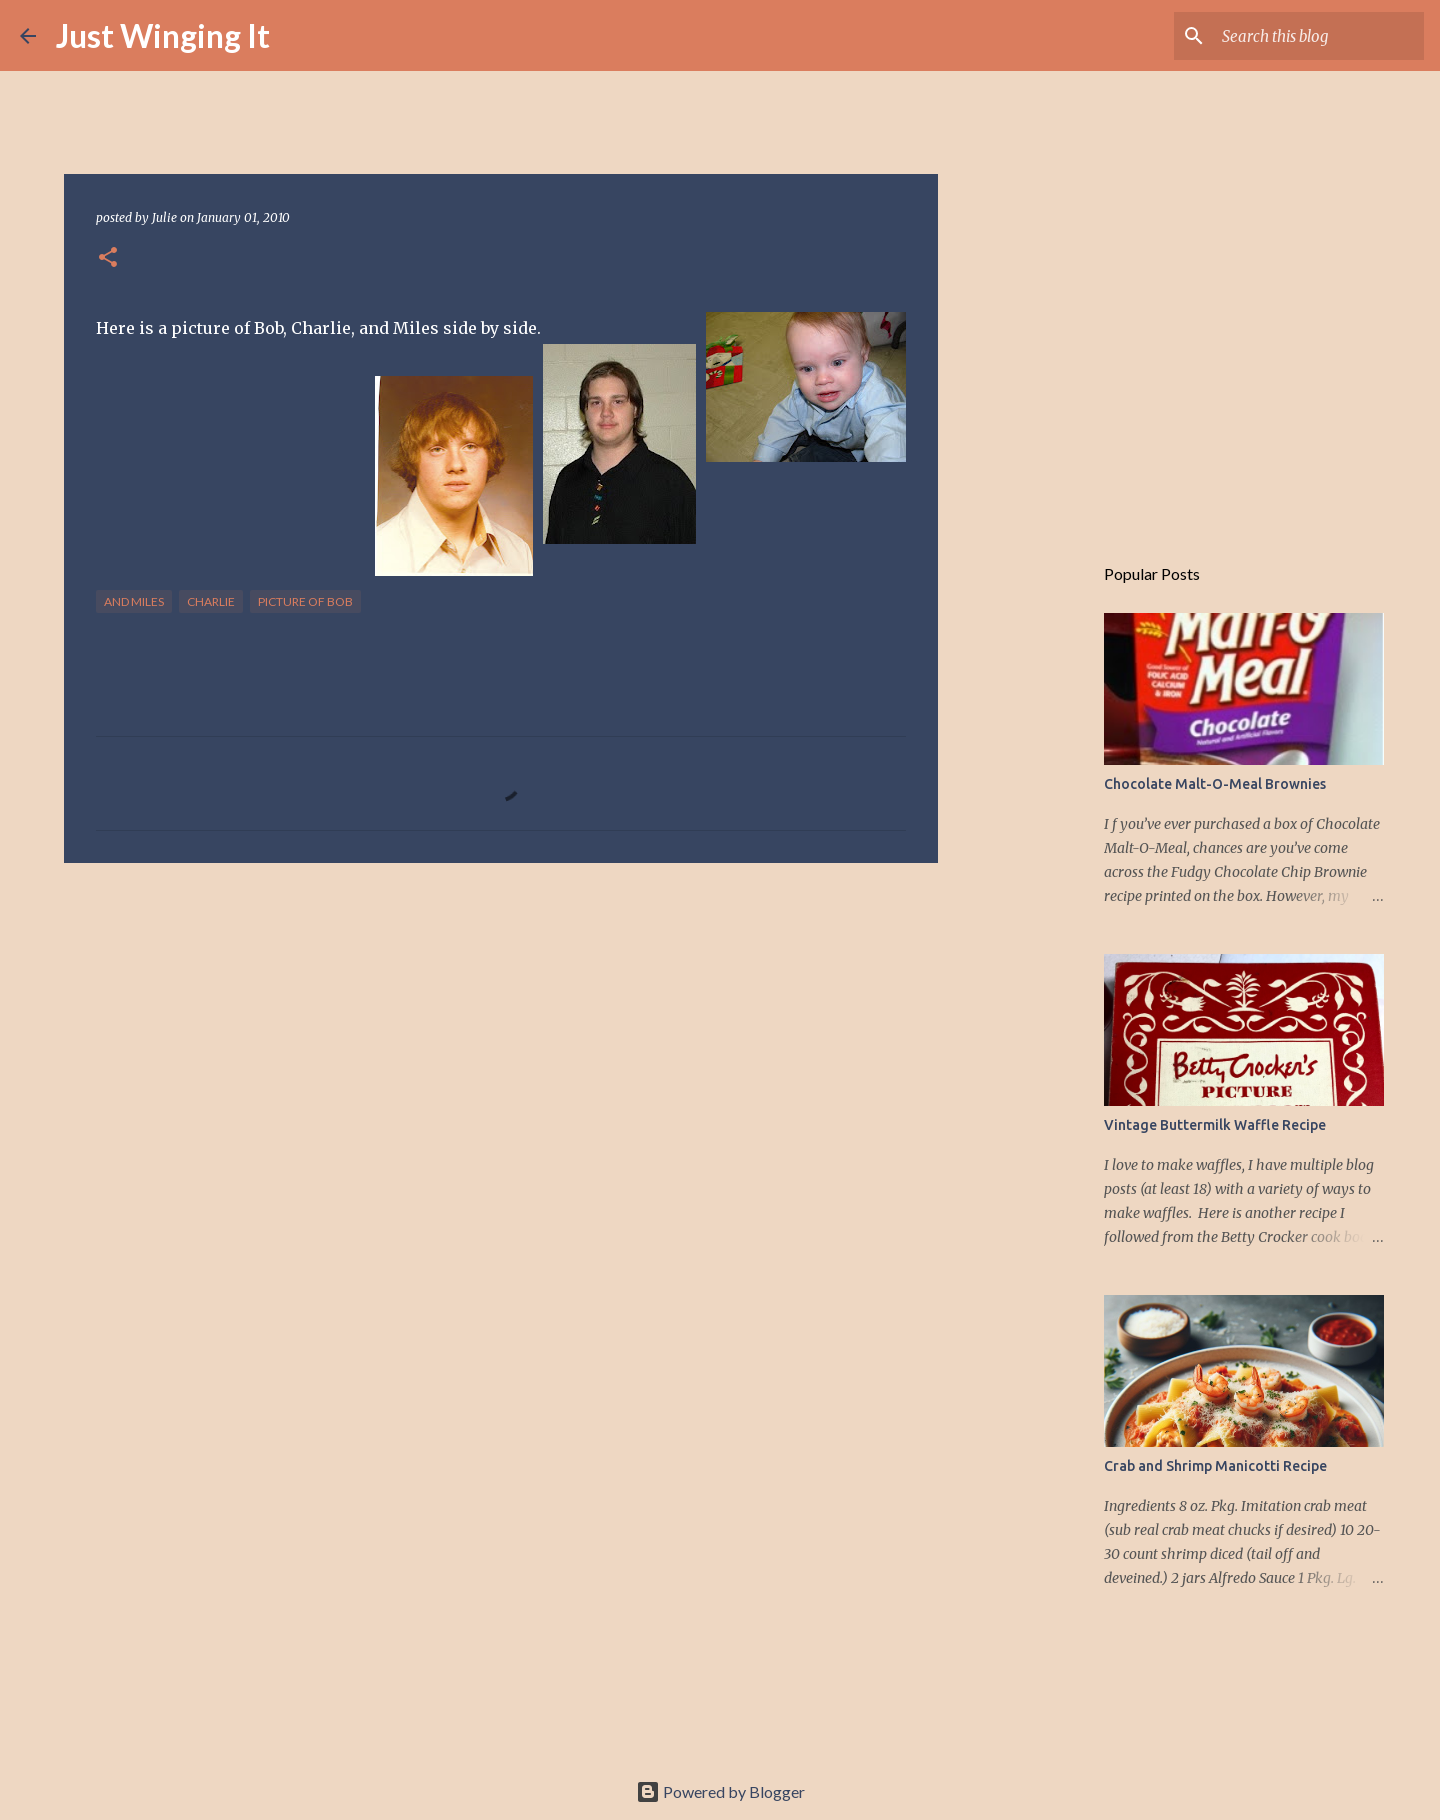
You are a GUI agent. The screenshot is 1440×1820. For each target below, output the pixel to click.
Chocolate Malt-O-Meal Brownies (1215, 784)
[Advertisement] (501, 1033)
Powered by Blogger (720, 1791)
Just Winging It (163, 35)
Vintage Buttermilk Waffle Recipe (1215, 1125)
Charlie (211, 601)
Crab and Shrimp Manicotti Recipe (1215, 1466)
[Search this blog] (1319, 36)
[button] (108, 258)
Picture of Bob (305, 601)
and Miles (134, 601)
